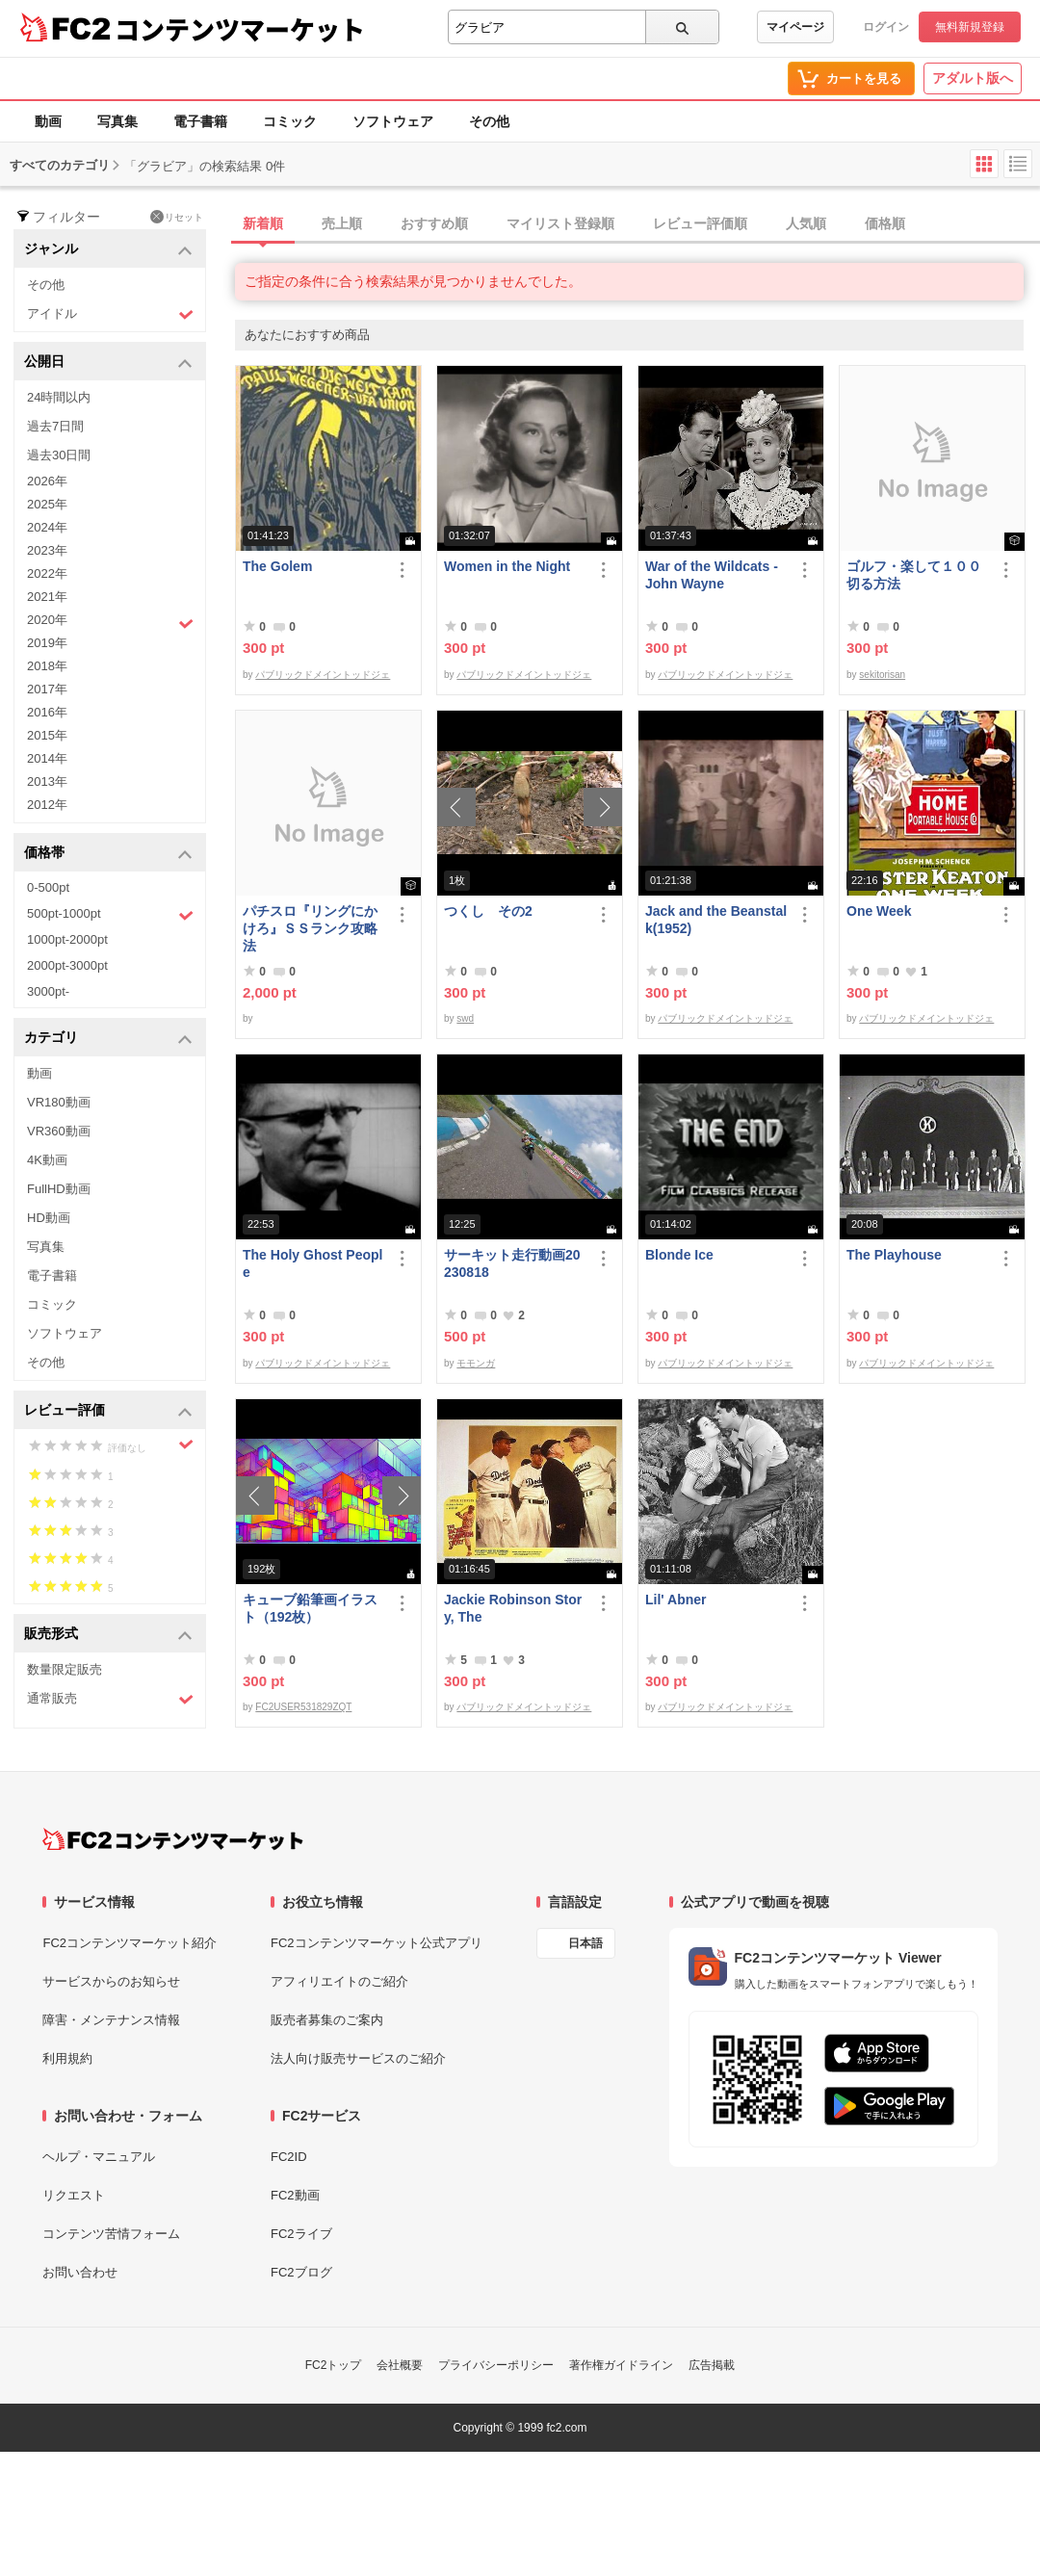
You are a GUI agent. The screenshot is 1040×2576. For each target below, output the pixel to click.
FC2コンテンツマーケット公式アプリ (376, 1943)
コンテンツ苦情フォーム (111, 2233)
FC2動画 (295, 2195)
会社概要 (400, 2365)
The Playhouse (894, 1254)
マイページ (795, 27)
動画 (48, 121)
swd (465, 1018)
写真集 (117, 121)
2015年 (47, 735)
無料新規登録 (969, 27)
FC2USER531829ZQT (303, 1707)
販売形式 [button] (108, 1635)
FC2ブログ (301, 2272)
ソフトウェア (392, 121)
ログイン (886, 27)
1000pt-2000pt (67, 939)
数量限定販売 (64, 1669)
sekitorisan (882, 674)
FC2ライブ (301, 2233)
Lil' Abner (675, 1599)
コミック (290, 121)
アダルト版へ (972, 78)
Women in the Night (507, 566)
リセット (176, 216)
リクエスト (73, 2195)
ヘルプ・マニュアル (98, 2156)
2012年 (47, 804)
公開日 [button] (108, 362)
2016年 (47, 712)
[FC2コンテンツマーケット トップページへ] (172, 1839)
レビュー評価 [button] (108, 1411)
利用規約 (67, 2058)
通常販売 (110, 1699)
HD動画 (48, 1217)
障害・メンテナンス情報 (111, 2020)
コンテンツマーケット (240, 29)
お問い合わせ (79, 2272)
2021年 (47, 596)
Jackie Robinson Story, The (513, 1608)
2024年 (47, 527)
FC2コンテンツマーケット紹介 (129, 1943)
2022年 (47, 573)
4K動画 (47, 1160)
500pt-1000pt (110, 915)
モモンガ (475, 1363)
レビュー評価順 (700, 223)
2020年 (110, 622)
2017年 (47, 689)
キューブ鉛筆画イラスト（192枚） (310, 1608)
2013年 (47, 781)
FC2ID (289, 2156)
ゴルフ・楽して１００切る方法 (913, 575)
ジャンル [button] (108, 250)
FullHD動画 (59, 1189)
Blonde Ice (679, 1254)
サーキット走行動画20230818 (512, 1263)
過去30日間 (59, 455)
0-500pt (48, 887)
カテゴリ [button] (108, 1038)
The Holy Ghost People (312, 1263)
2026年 (47, 481)
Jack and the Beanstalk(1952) (716, 919)
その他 (489, 121)
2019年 (47, 643)
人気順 (806, 223)
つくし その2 (488, 911)
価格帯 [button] (108, 854)
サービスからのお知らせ (111, 1981)
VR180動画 (59, 1102)
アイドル (110, 314)
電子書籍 (200, 121)
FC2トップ (333, 2365)
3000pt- (48, 991)
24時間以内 (59, 397)
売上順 (342, 223)
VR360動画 (59, 1131)
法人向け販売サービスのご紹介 (358, 2058)
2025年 (47, 504)
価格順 (885, 223)
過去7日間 (55, 426)
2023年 (47, 550)
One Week (878, 911)
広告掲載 (712, 2365)
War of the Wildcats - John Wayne (711, 575)
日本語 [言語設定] (585, 1943)
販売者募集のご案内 (327, 2020)
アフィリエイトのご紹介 (339, 1981)
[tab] (637, 224)
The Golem (277, 566)
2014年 (47, 758)
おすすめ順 (434, 223)
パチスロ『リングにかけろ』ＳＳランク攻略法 (310, 928)
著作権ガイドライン (621, 2365)
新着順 (263, 223)
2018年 (47, 666)
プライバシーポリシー (496, 2365)
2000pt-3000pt (67, 965)
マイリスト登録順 (560, 223)
